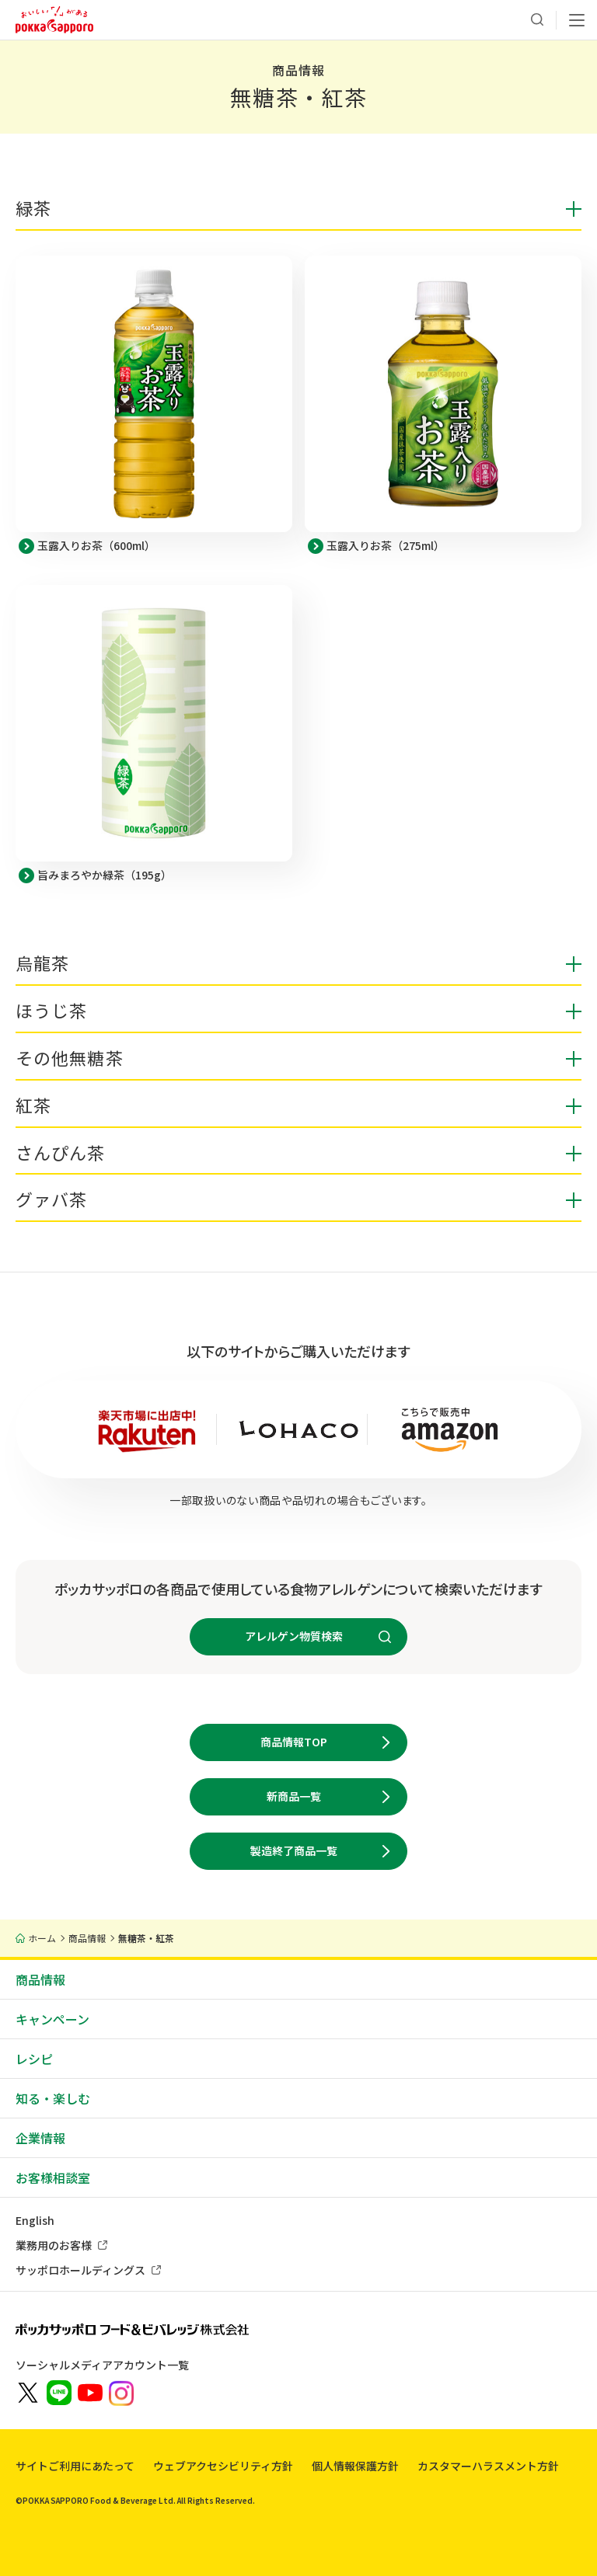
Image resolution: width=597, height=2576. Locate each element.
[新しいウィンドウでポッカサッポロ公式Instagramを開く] (121, 2391)
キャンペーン (52, 2019)
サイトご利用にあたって (75, 2465)
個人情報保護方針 (355, 2465)
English (35, 2220)
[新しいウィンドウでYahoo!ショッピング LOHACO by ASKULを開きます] (298, 1429)
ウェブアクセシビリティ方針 (223, 2465)
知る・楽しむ (53, 2098)
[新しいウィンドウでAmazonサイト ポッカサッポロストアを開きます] (449, 1429)
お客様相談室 (53, 2177)
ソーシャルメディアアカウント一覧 (102, 2364)
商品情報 (40, 1979)
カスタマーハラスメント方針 (488, 2465)
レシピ (34, 2058)
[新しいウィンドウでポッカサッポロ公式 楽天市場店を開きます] (147, 1429)
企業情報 (40, 2138)
